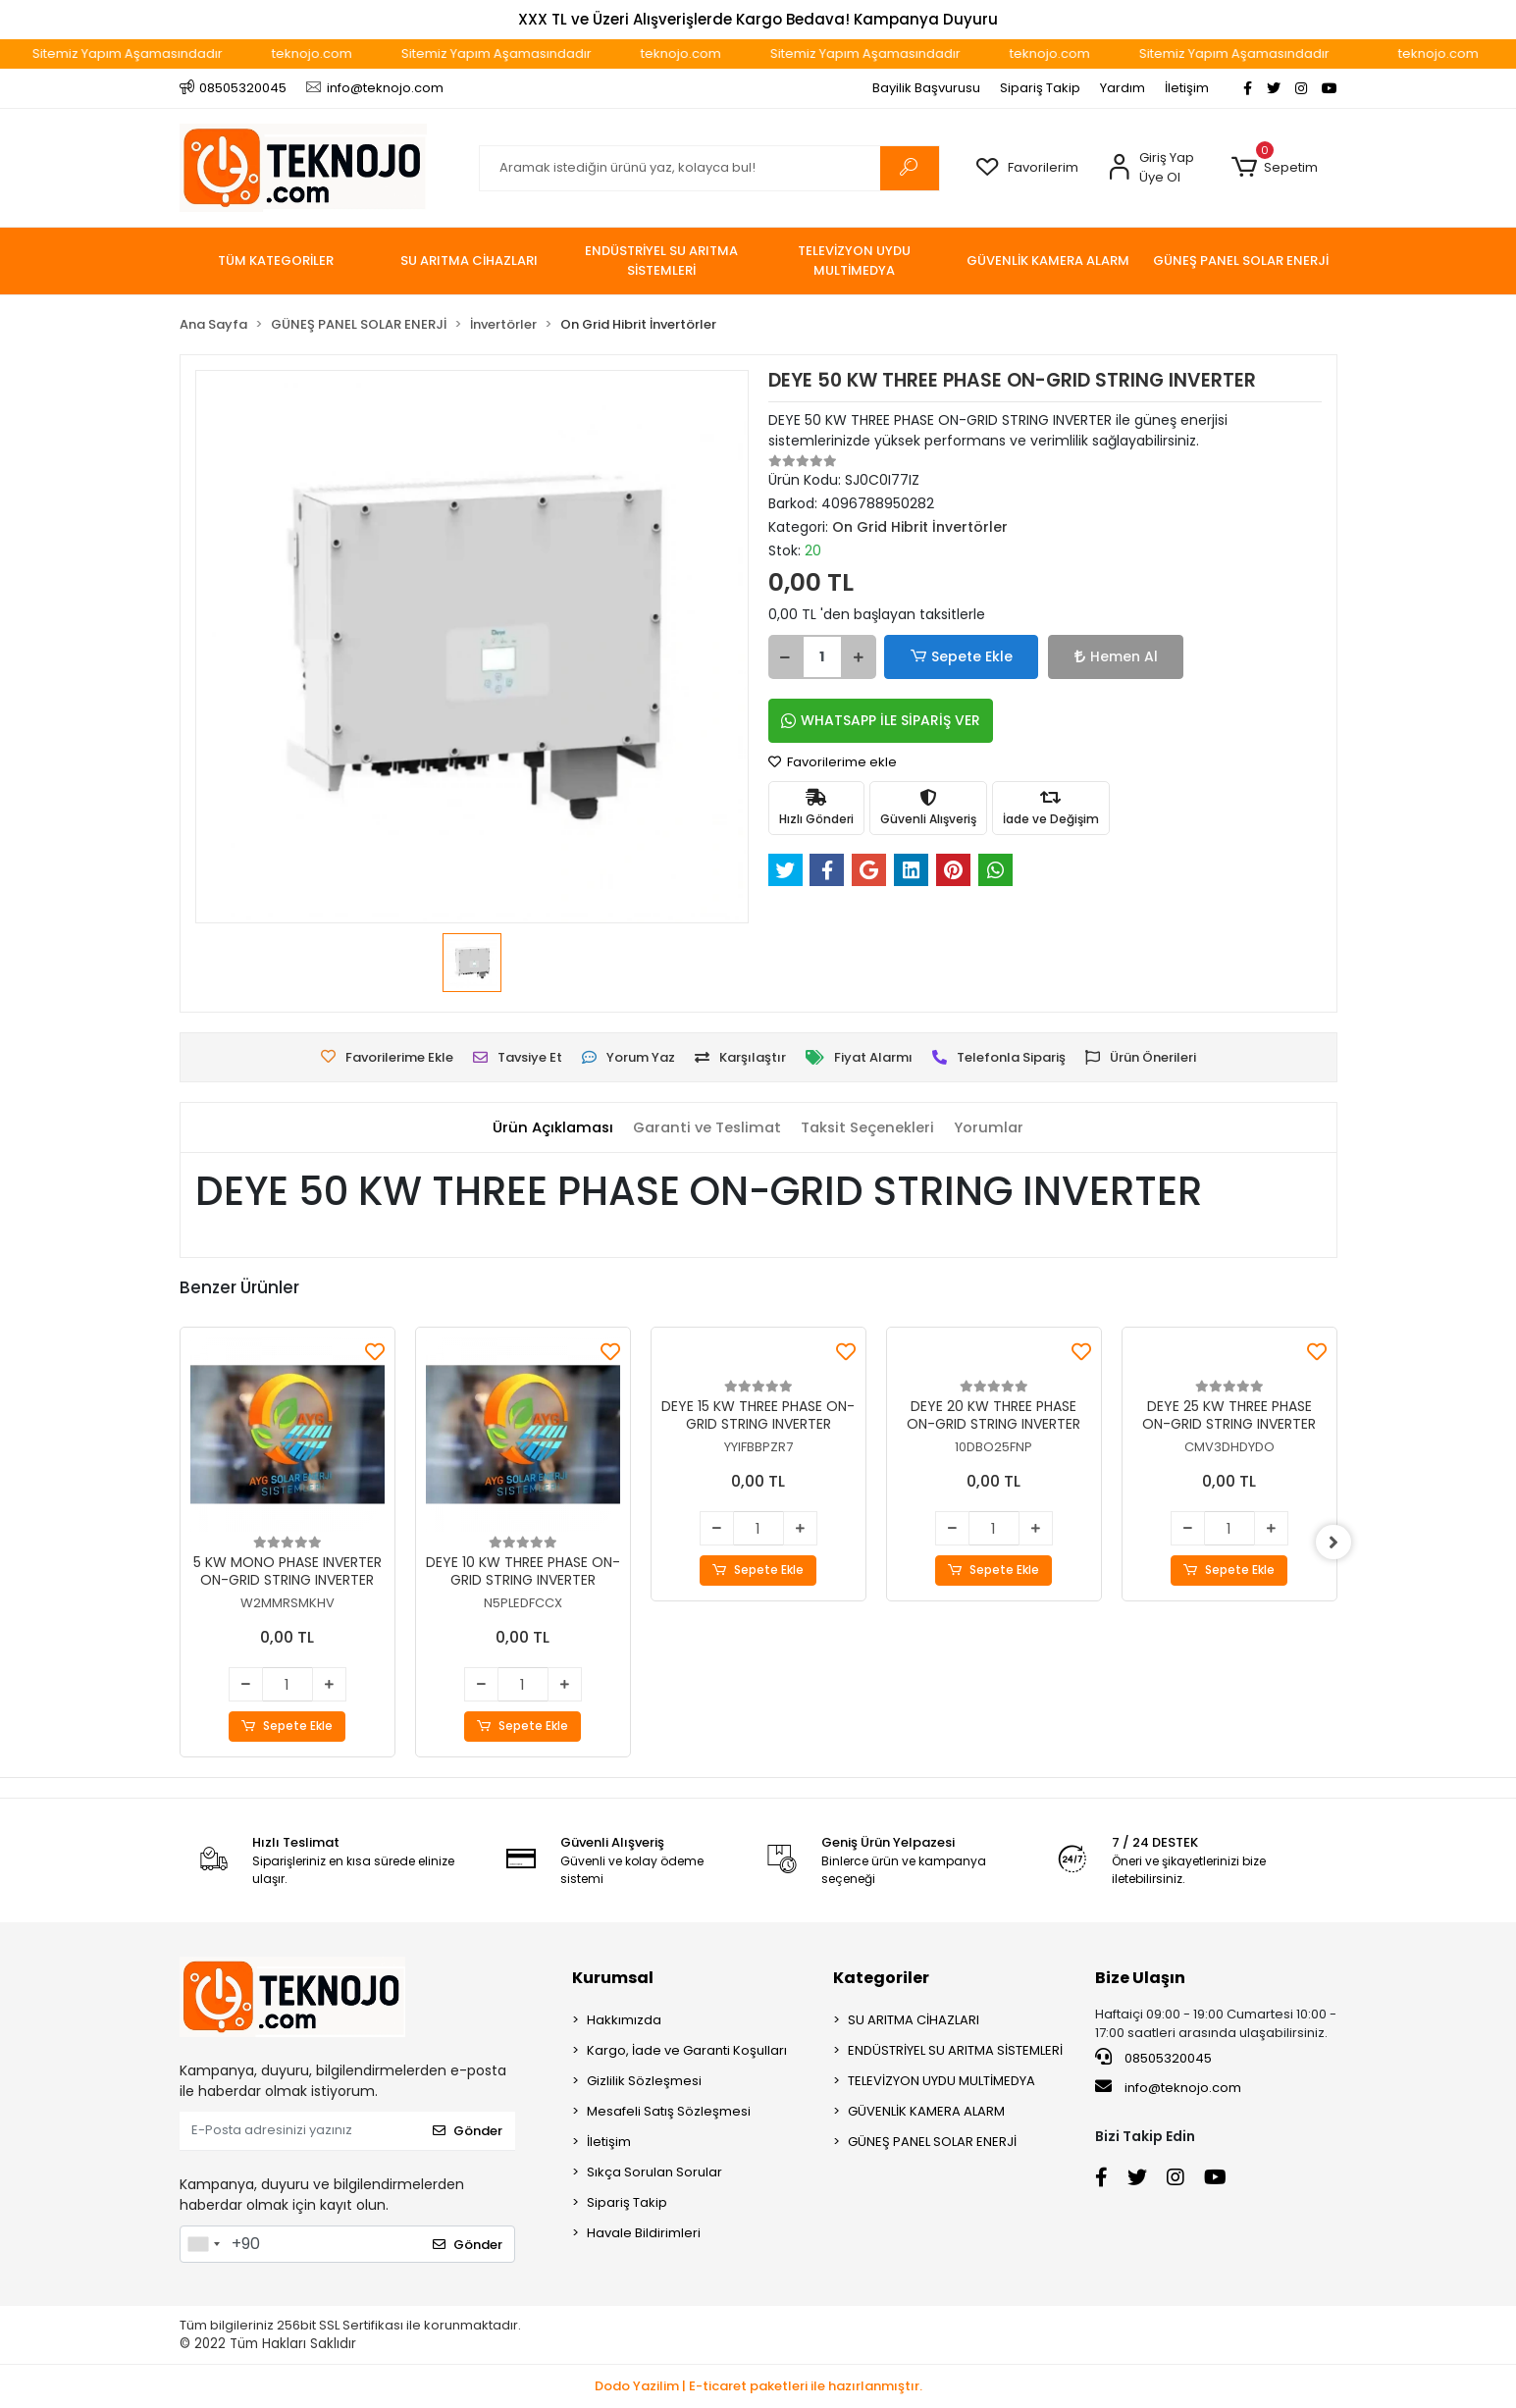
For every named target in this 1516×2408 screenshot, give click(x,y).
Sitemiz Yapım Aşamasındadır (171, 53)
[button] (1275, 167)
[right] (1337, 1542)
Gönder (467, 2130)
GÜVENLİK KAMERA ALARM (926, 2111)
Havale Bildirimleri (644, 2233)
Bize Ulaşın (1140, 1977)
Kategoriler (881, 1977)
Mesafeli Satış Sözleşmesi (669, 2111)
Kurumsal (612, 1977)
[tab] (548, 1128)
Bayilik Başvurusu (926, 88)
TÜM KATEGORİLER (276, 260)
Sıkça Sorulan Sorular (654, 2172)
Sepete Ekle (950, 657)
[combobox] (203, 2244)
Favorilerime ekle (832, 762)
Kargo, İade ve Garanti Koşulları (687, 2050)
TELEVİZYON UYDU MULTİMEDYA (941, 2080)
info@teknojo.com (1168, 2088)
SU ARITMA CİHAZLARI (913, 2020)
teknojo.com (355, 53)
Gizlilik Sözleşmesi (644, 2080)
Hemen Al (1078, 656)
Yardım (1122, 88)
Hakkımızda (624, 2020)
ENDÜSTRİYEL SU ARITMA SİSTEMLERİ (955, 2050)
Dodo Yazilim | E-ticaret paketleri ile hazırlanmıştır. (758, 2387)
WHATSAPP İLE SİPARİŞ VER (880, 720)
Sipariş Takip (1040, 88)
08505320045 (1153, 2058)
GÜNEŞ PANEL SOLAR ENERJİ (932, 2141)
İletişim (1187, 88)
